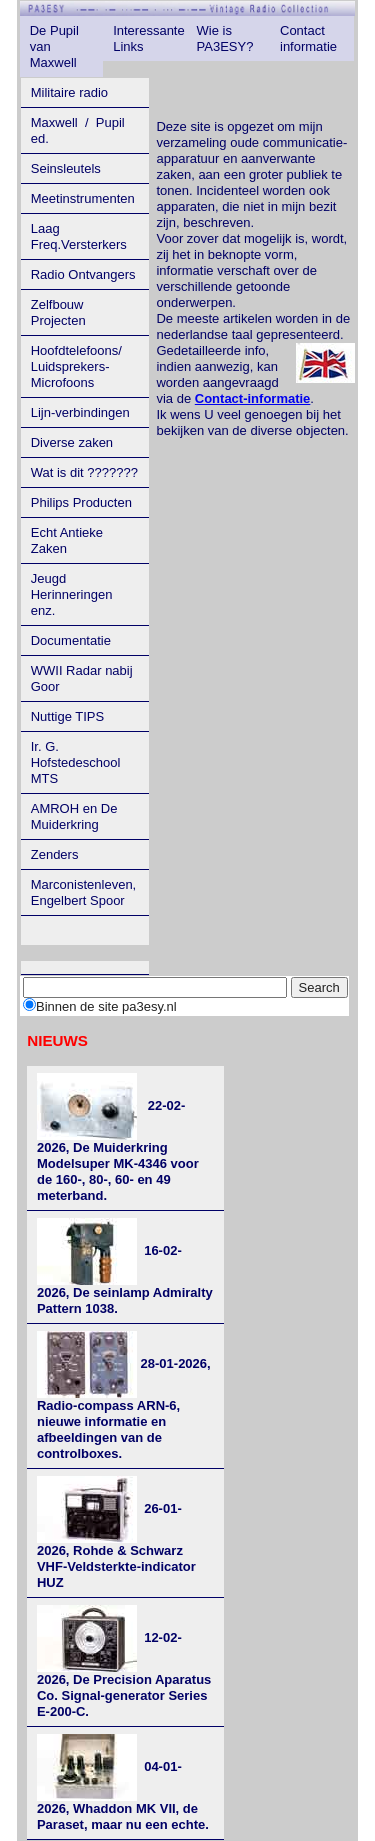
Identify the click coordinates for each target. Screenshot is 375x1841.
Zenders (55, 854)
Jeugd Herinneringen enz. (72, 594)
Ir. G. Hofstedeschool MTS (76, 762)
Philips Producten (81, 502)
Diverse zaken (72, 442)
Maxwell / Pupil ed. (78, 130)
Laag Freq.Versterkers (79, 236)
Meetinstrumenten (83, 198)
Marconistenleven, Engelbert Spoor (84, 892)
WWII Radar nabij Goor (82, 678)
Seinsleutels (66, 168)
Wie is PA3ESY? (225, 38)
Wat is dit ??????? (84, 472)
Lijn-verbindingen (80, 412)
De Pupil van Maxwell (54, 46)
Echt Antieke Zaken (67, 540)
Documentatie (71, 640)
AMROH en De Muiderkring (74, 816)
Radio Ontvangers (83, 274)
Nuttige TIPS (67, 716)
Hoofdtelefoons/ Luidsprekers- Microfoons (76, 366)
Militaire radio (69, 92)
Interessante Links (149, 38)
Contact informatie (308, 38)
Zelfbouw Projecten (58, 312)
